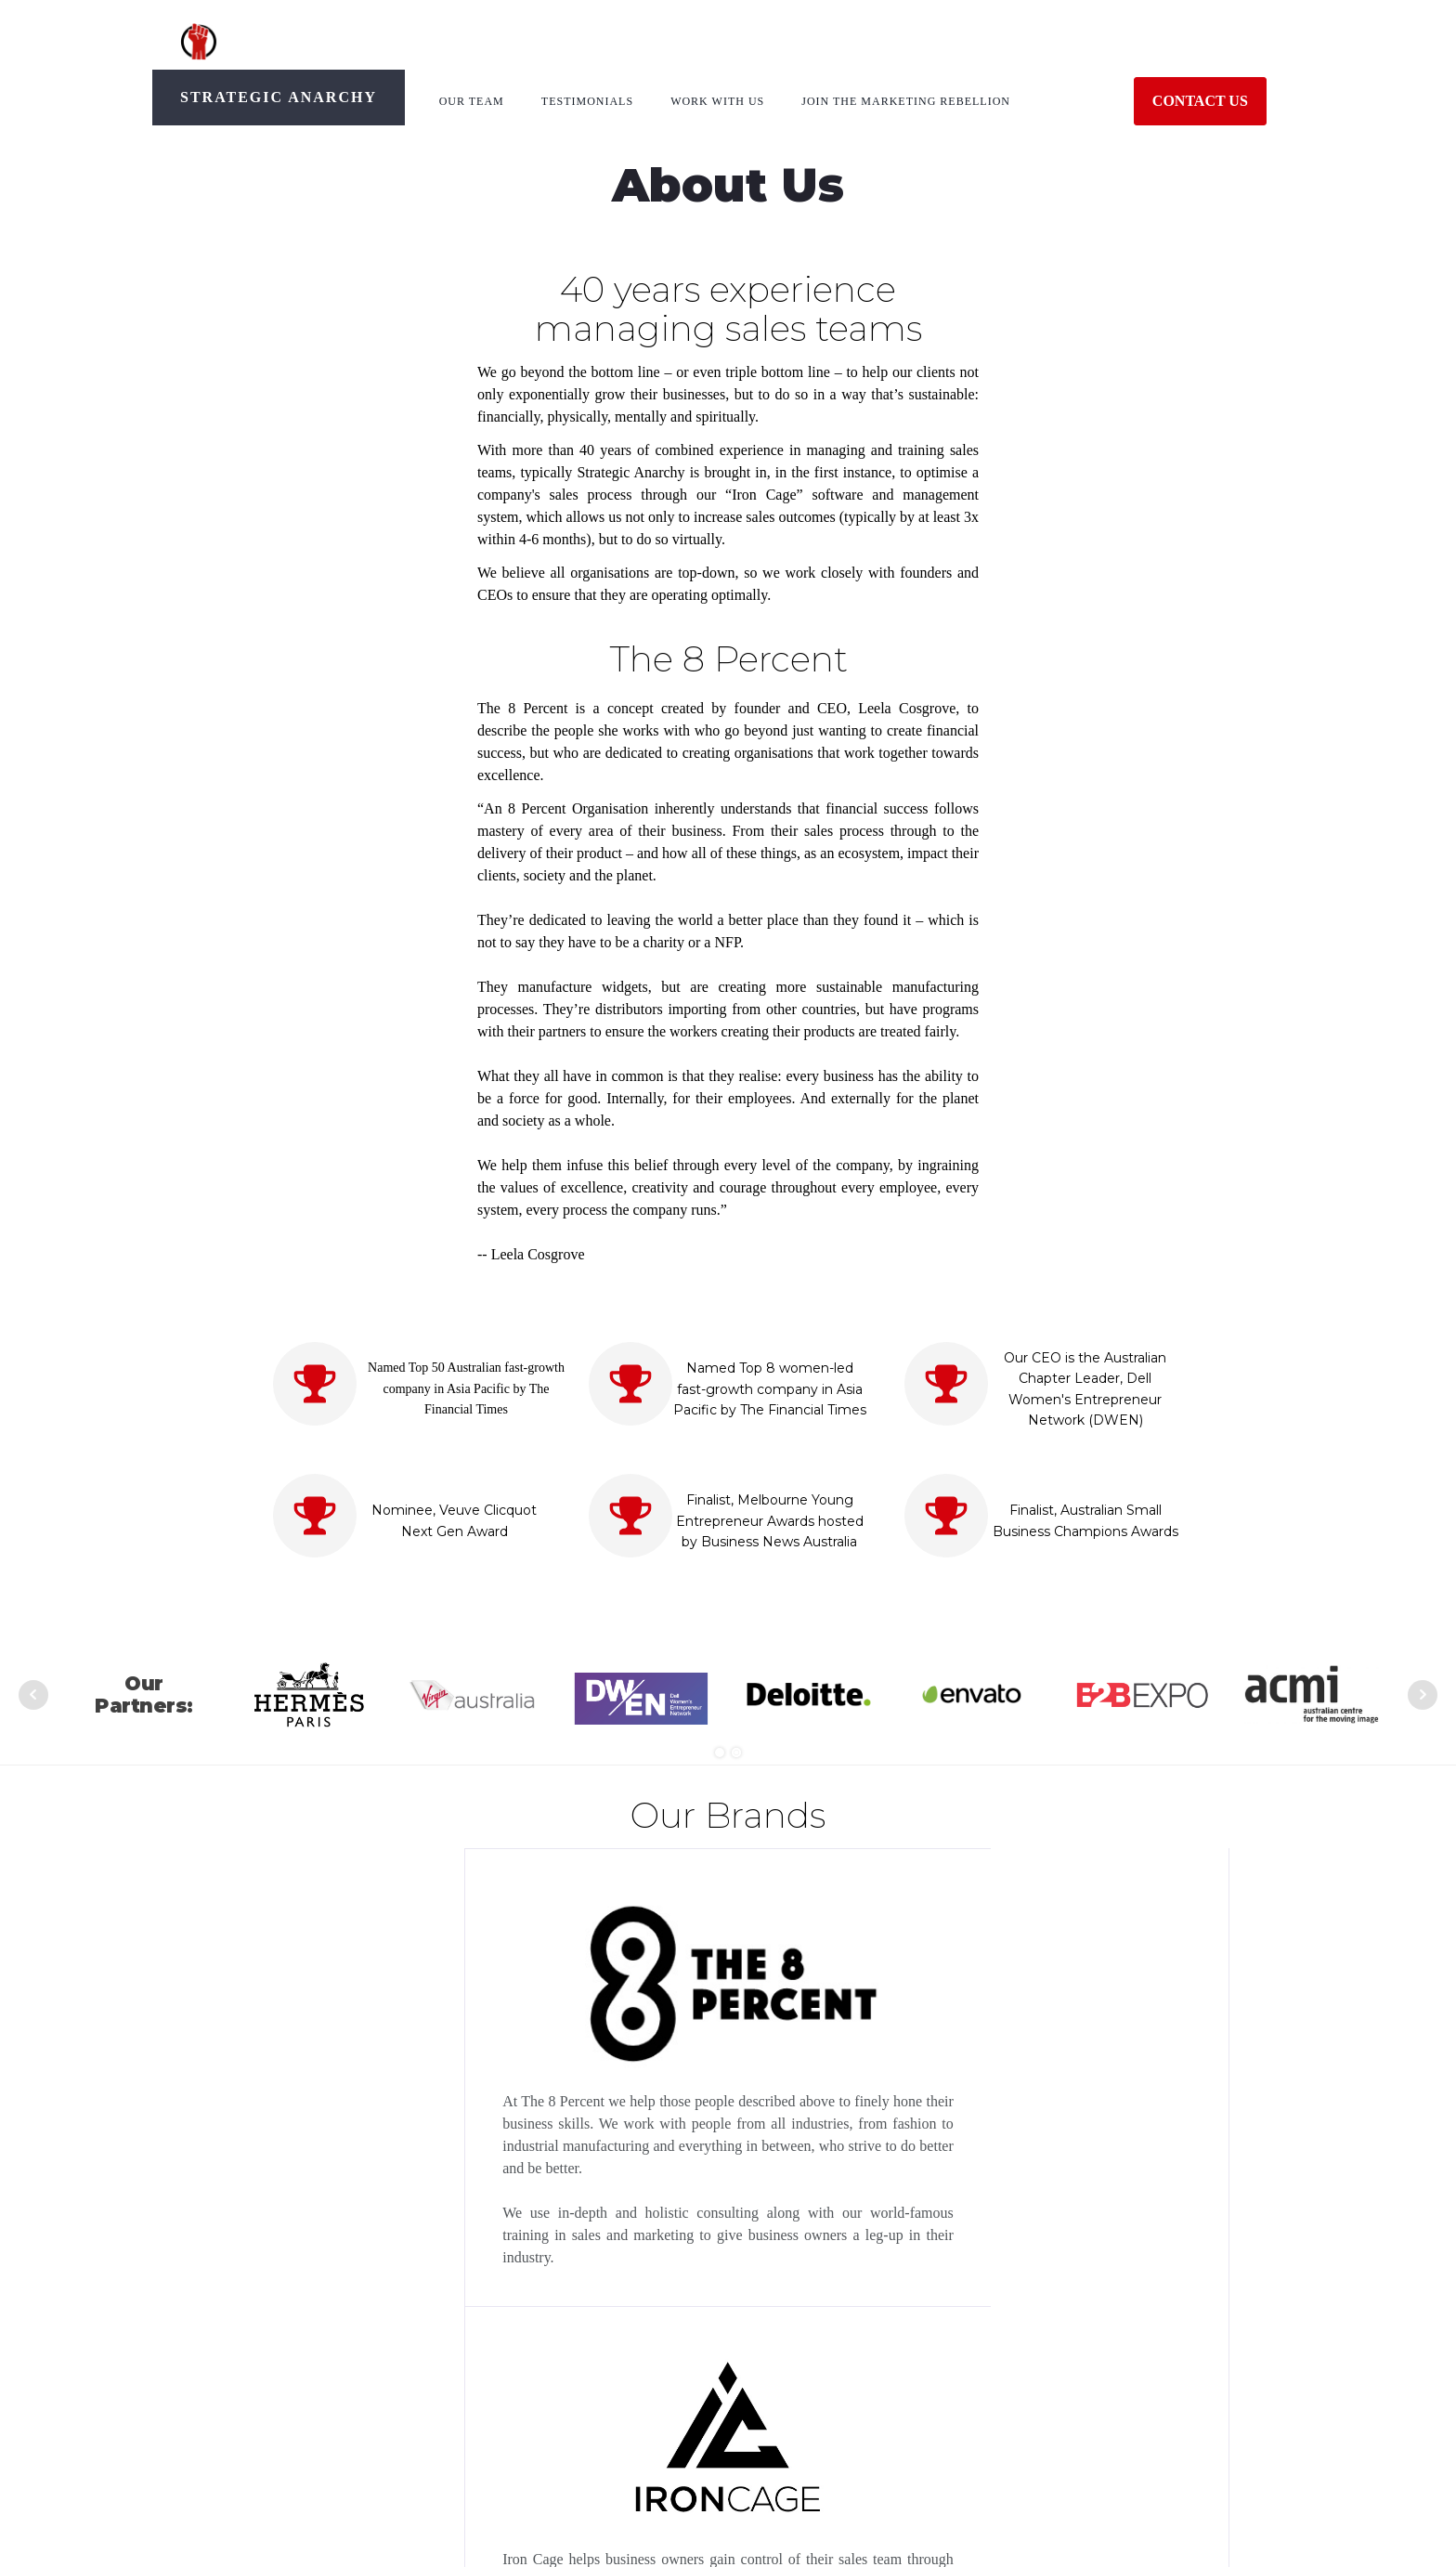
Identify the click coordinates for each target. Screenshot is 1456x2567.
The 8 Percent (281, 2408)
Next (1422, 1695)
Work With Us (717, 101)
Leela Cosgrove (286, 2438)
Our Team (471, 101)
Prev (33, 1695)
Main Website (1034, 2438)
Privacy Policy (1036, 2408)
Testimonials (587, 101)
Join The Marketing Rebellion (905, 101)
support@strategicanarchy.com (577, 2408)
